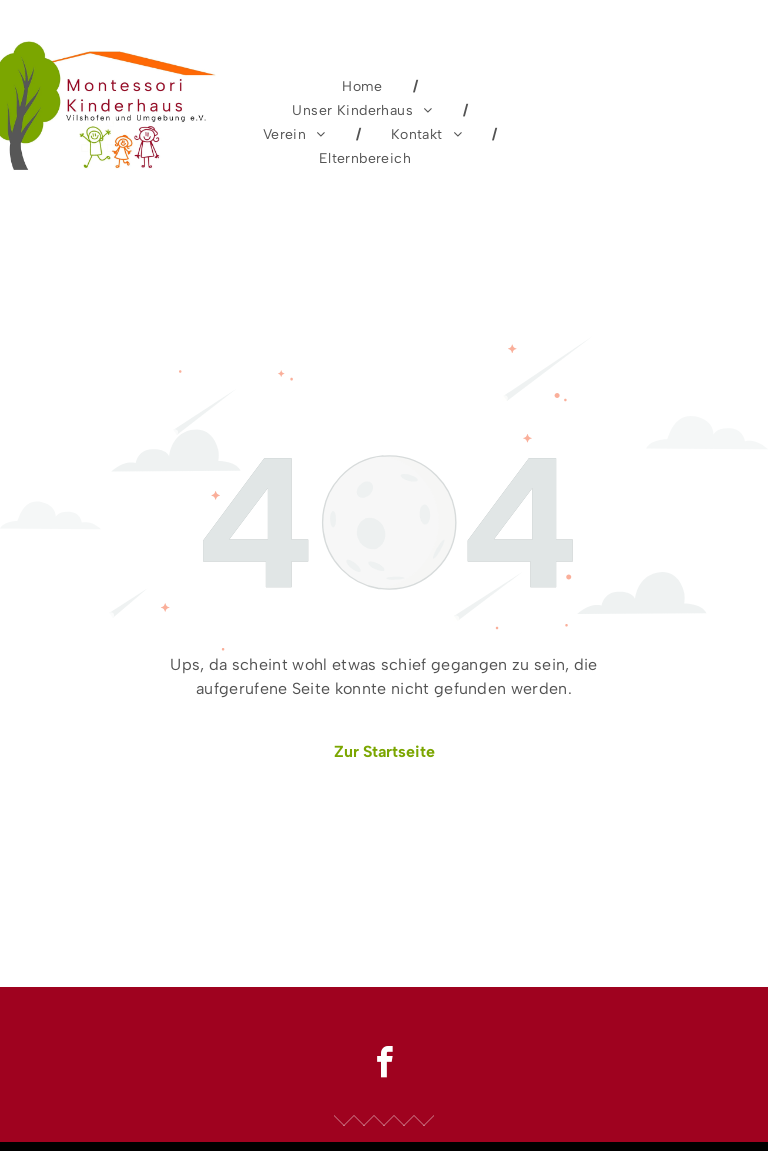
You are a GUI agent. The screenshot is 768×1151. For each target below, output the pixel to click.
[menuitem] (365, 87)
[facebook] (384, 1065)
